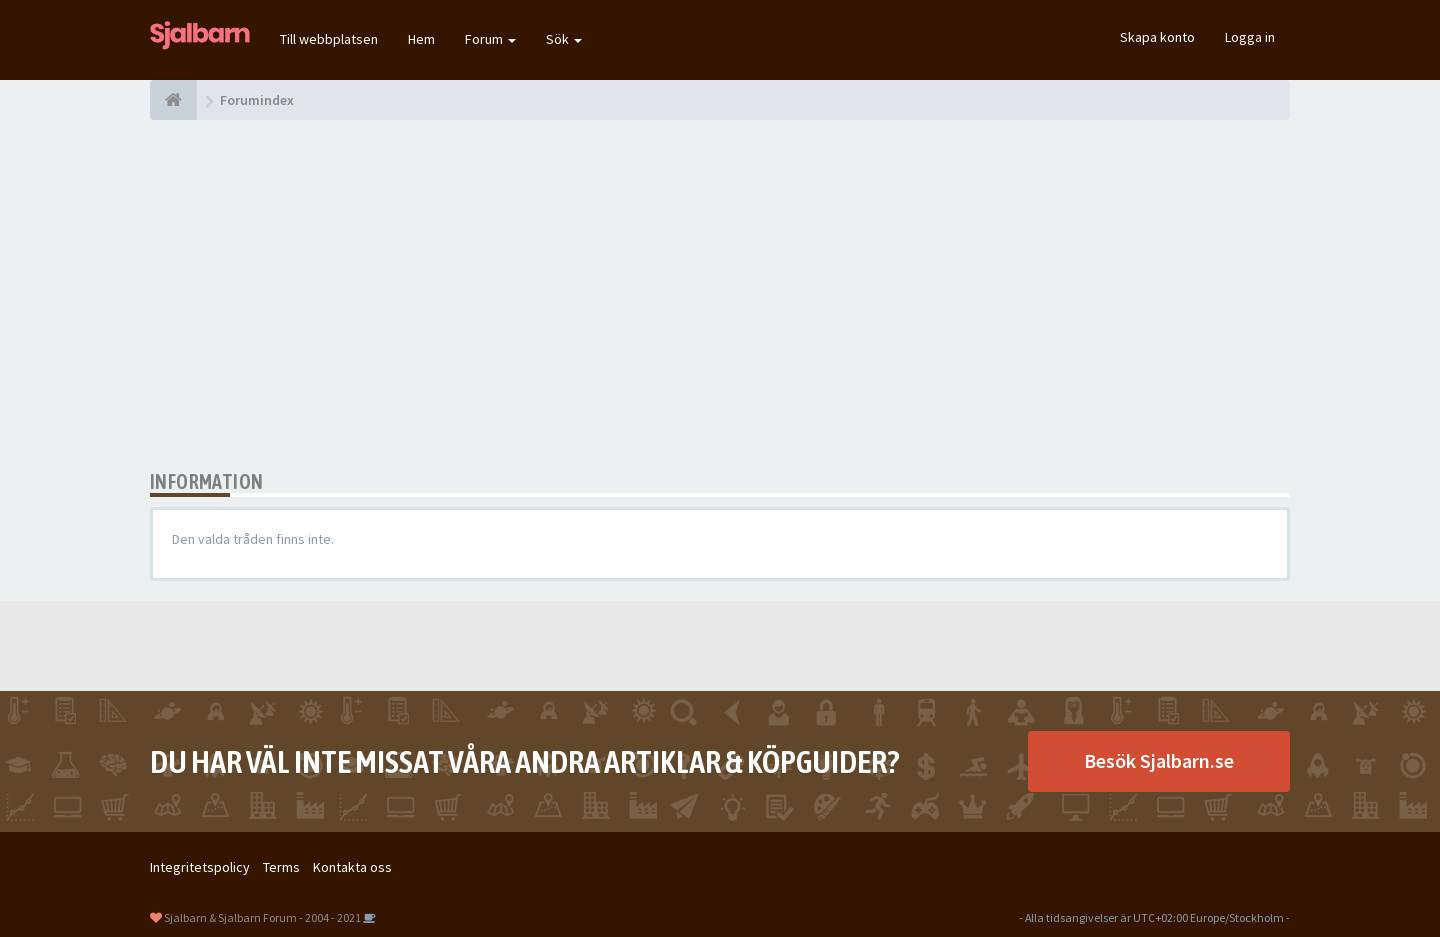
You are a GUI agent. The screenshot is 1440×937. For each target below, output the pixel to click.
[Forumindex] (173, 100)
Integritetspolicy (200, 867)
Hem (421, 39)
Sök (564, 39)
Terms (281, 867)
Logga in (1250, 37)
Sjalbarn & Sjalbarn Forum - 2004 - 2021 (262, 917)
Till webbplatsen (329, 39)
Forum (490, 39)
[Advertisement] (720, 295)
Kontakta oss (352, 867)
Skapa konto (1157, 37)
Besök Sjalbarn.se (1159, 760)
